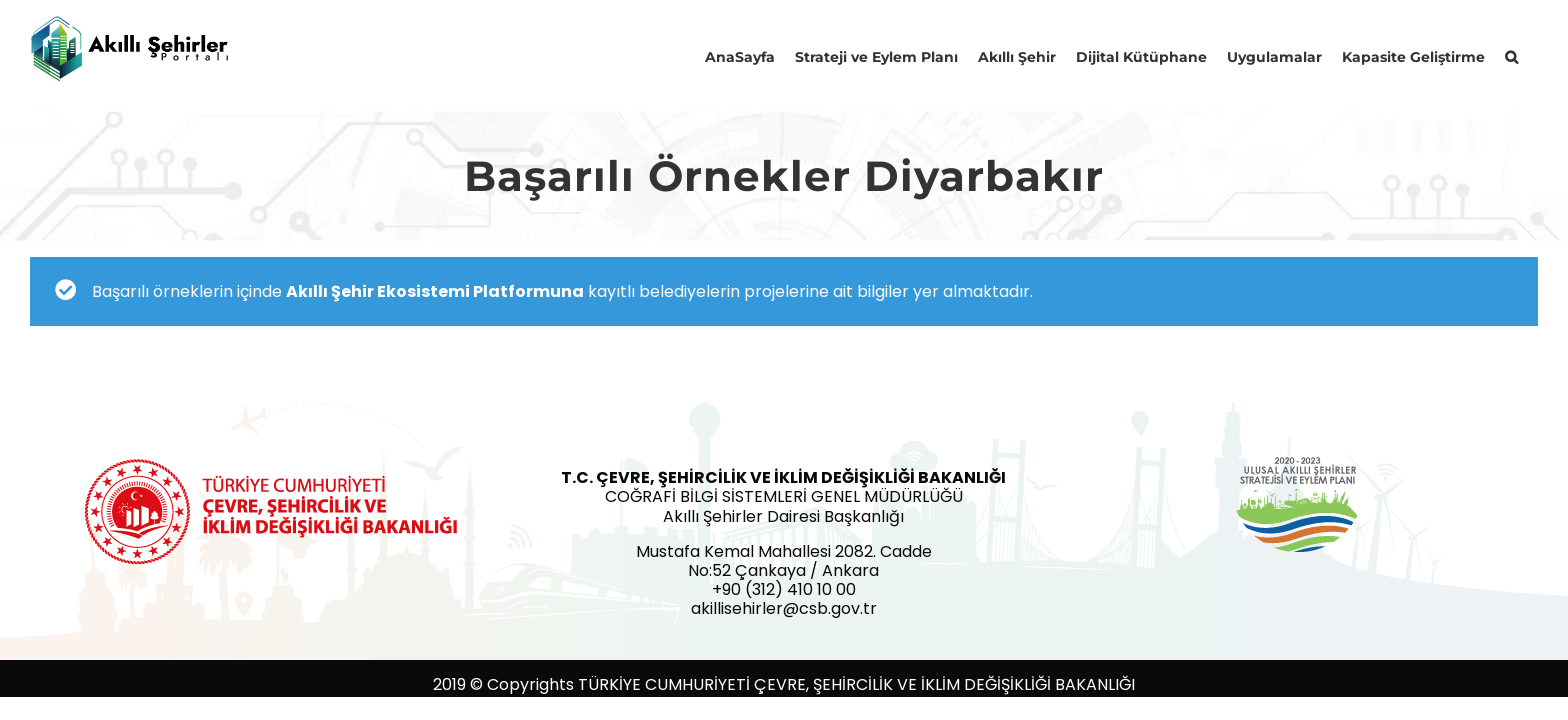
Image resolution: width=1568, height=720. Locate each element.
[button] (1531, 55)
